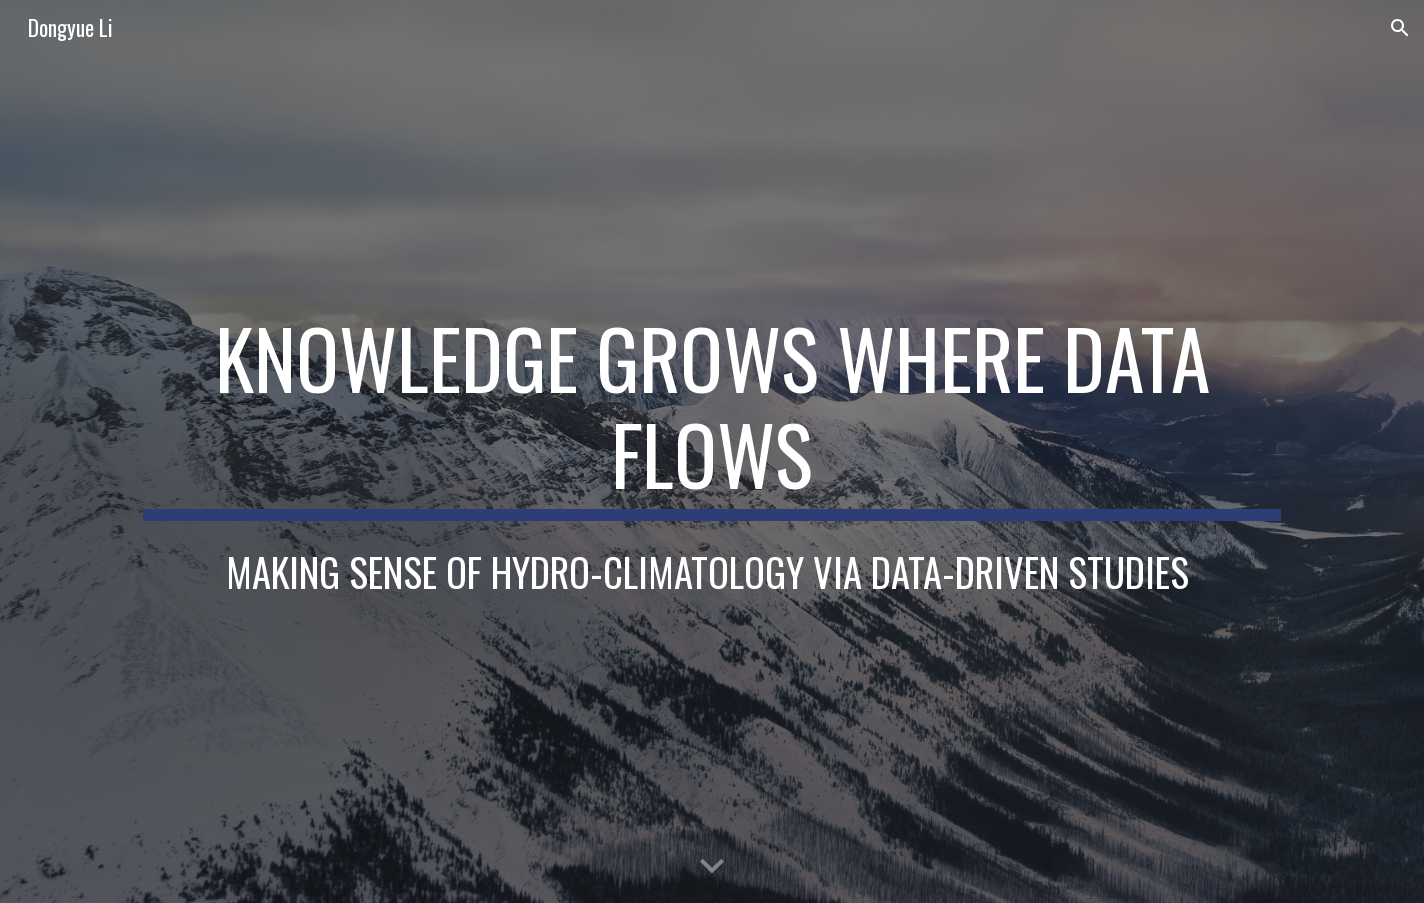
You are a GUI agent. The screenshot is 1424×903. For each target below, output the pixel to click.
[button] (1400, 28)
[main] (712, 415)
